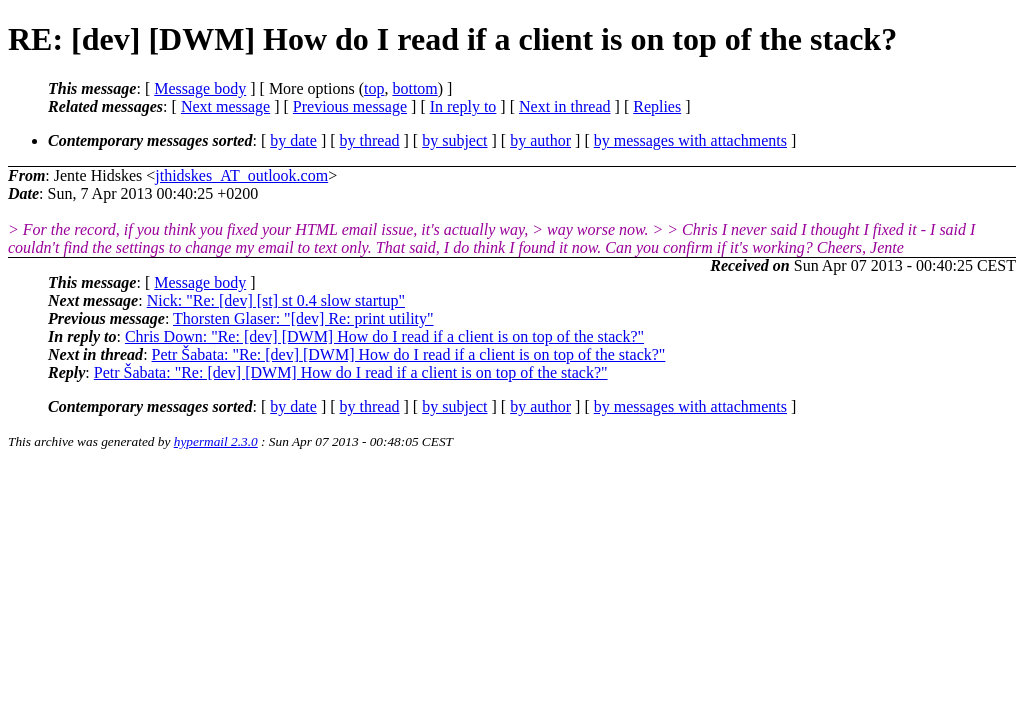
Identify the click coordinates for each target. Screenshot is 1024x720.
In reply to (463, 106)
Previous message (350, 106)
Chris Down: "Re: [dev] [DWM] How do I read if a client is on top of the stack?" (384, 336)
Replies (657, 106)
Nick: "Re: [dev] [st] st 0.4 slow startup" (276, 300)
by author (540, 140)
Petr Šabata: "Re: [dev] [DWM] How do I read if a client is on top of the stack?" (409, 354)
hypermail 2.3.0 (216, 441)
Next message (225, 106)
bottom (414, 88)
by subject (454, 140)
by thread (370, 140)
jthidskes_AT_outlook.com (241, 175)
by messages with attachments (690, 140)
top (374, 88)
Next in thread (565, 106)
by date (293, 140)
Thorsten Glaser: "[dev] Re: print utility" (303, 318)
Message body (200, 88)
